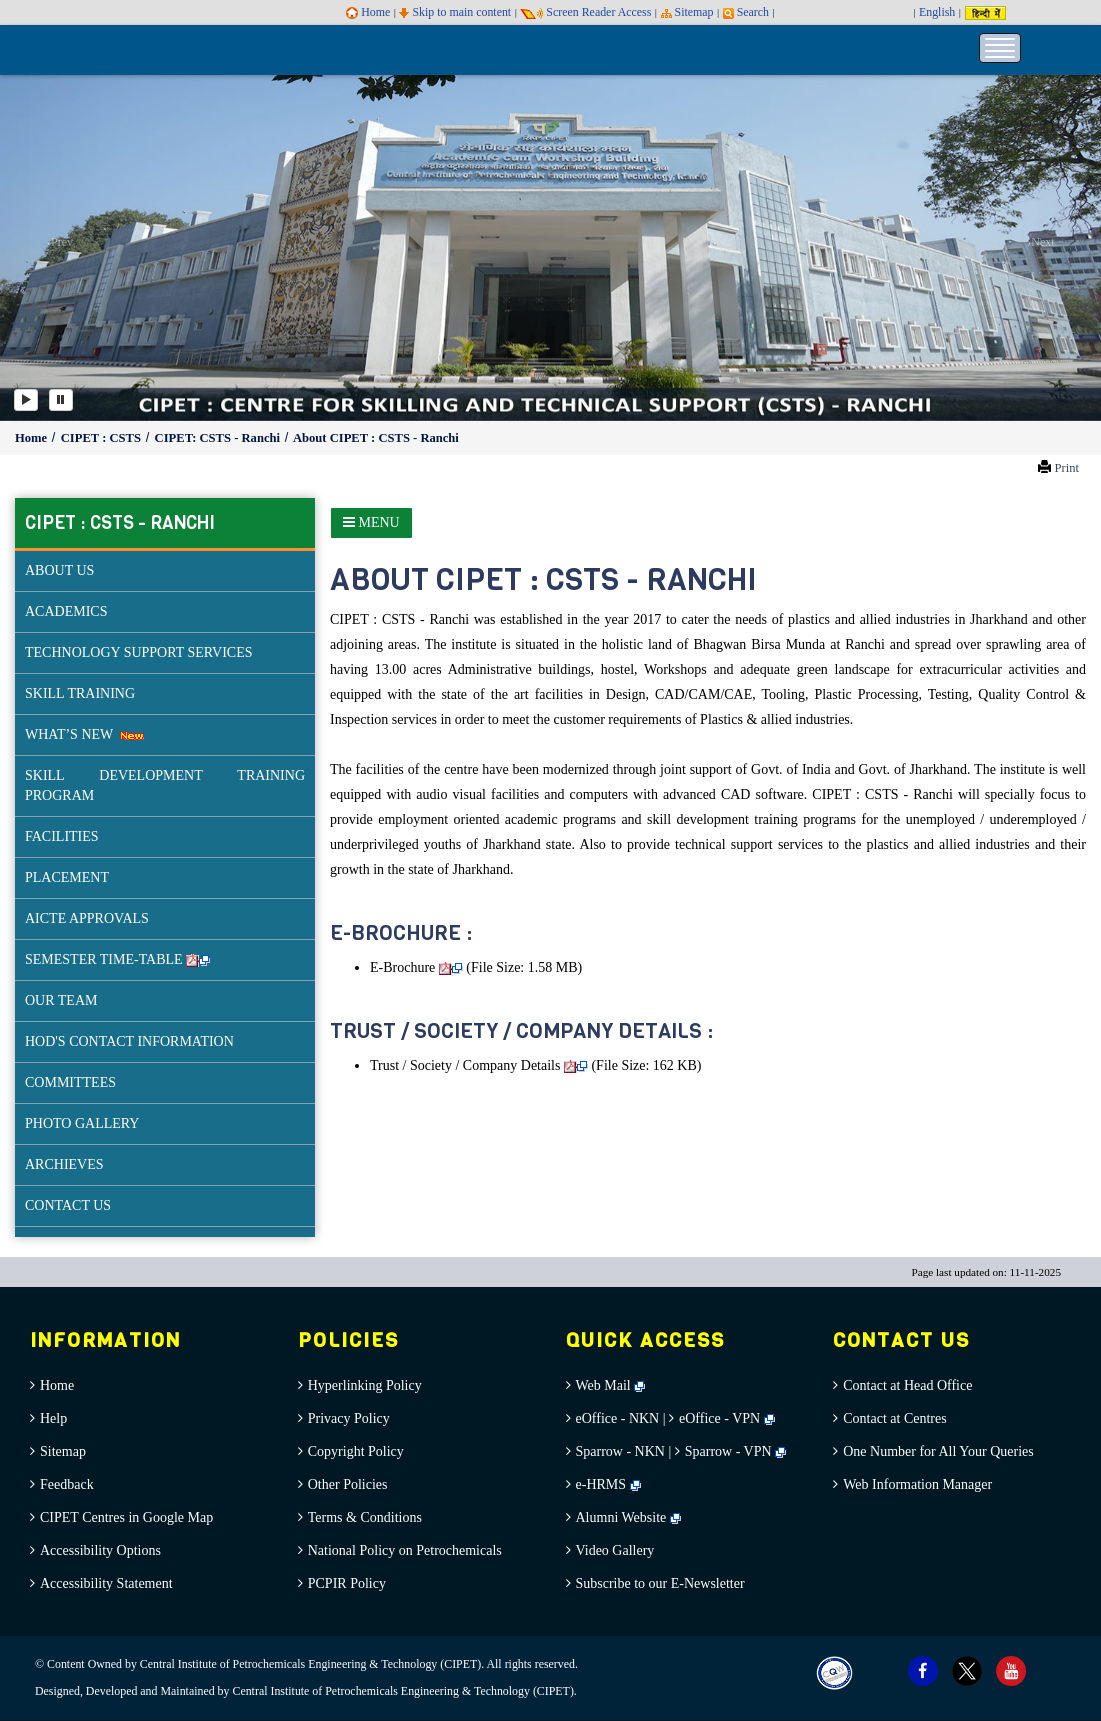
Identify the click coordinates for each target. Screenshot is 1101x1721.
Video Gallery (615, 1550)
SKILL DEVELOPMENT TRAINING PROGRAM (165, 785)
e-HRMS (608, 1484)
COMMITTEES (70, 1082)
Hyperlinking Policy (365, 1385)
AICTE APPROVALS (87, 918)
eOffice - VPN (719, 1418)
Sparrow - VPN (728, 1451)
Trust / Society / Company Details (479, 1065)
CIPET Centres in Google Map (126, 1517)
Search (746, 12)
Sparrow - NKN (620, 1451)
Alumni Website (628, 1517)
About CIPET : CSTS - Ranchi (376, 438)
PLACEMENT (67, 877)
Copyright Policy (356, 1451)
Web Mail (611, 1385)
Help (53, 1418)
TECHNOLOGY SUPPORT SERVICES (139, 652)
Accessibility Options (100, 1550)
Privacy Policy (349, 1418)
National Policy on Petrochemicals (405, 1550)
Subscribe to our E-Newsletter (660, 1583)
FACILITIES (62, 836)
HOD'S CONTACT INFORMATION (129, 1041)
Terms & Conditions (365, 1517)
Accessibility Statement (106, 1583)
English (937, 12)
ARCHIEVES (64, 1164)
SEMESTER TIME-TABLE (117, 959)
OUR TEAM (61, 1000)
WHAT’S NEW (84, 734)
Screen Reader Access (585, 12)
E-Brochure (416, 967)
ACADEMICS (66, 611)
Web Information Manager (917, 1484)
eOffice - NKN (618, 1418)
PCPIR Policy (347, 1583)
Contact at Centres (894, 1418)
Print (1066, 468)
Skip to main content (455, 12)
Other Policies (348, 1484)
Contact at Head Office (907, 1385)
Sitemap (687, 12)
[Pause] (61, 400)
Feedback (67, 1484)
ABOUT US (59, 570)
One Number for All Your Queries (938, 1451)
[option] (550, 246)
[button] (55, 246)
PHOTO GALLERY (82, 1123)
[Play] (26, 400)
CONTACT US (68, 1205)
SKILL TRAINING (80, 693)
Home (368, 12)
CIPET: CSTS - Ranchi (219, 438)
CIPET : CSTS (102, 438)
